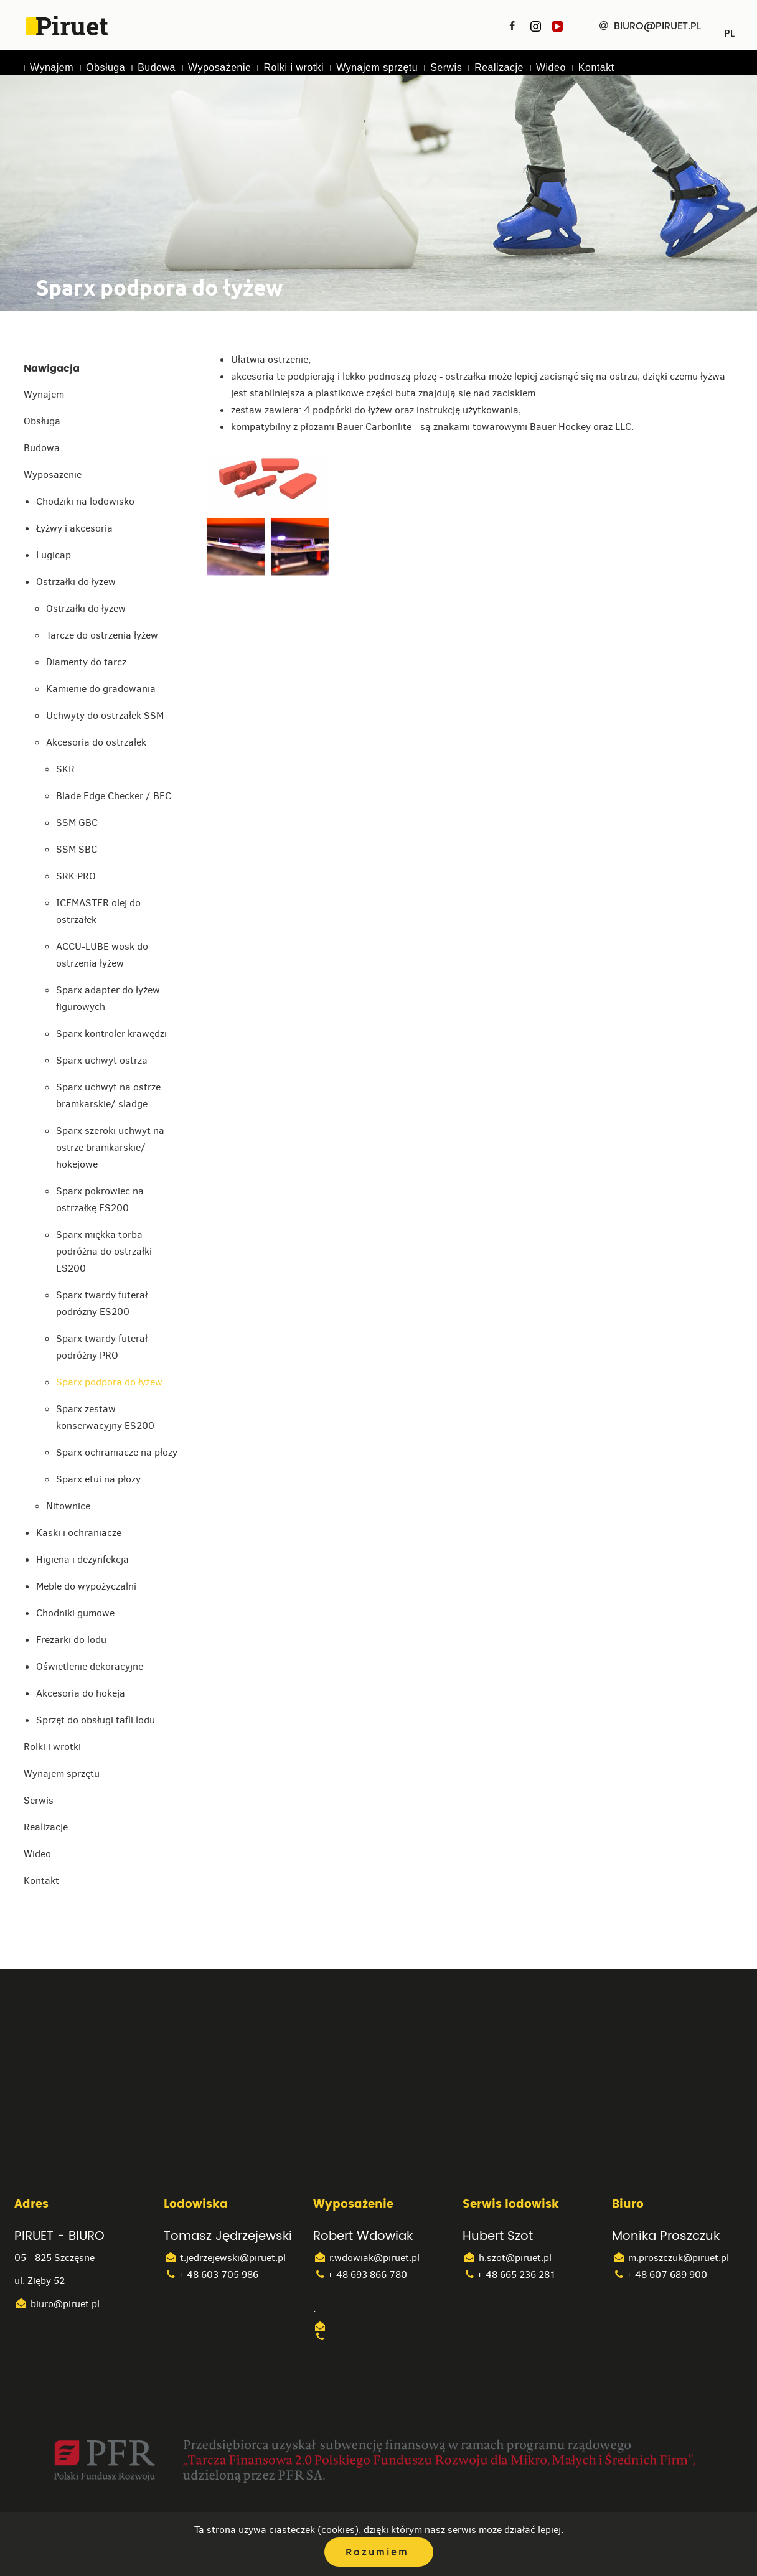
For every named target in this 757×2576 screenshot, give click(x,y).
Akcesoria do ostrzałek (96, 742)
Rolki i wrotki (293, 67)
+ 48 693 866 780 (360, 2274)
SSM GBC (77, 822)
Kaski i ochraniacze (78, 1532)
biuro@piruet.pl (57, 2303)
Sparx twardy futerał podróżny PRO (102, 1347)
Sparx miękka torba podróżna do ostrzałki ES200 (104, 1251)
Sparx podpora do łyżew (109, 1382)
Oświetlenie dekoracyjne (89, 1666)
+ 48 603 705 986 (211, 2274)
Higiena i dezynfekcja (82, 1559)
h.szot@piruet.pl (507, 2257)
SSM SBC (76, 849)
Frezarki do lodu (71, 1639)
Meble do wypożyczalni (86, 1586)
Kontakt (596, 67)
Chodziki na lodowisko (85, 501)
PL (729, 29)
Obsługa (105, 67)
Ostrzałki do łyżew (76, 581)
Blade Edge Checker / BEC (113, 795)
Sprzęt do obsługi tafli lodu (95, 1719)
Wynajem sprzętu (377, 67)
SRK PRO (76, 876)
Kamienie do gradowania (101, 688)
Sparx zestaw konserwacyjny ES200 (105, 1417)
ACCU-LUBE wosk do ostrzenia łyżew (102, 955)
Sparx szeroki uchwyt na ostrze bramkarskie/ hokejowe (110, 1147)
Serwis (446, 67)
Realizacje (499, 67)
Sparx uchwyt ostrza (102, 1060)
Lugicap (53, 554)
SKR (65, 768)
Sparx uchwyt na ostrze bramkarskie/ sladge (108, 1095)
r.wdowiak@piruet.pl (366, 2257)
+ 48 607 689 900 (659, 2274)
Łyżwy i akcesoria (74, 528)
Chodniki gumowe (75, 1612)
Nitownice (68, 1505)
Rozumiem (377, 2552)
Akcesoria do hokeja (80, 1693)
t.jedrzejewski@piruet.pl (225, 2257)
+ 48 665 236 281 (509, 2274)
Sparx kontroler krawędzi (111, 1033)
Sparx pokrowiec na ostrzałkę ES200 (100, 1199)
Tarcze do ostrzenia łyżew (102, 635)
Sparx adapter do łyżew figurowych (108, 998)
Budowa (157, 67)
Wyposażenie (219, 67)
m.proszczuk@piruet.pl (670, 2257)
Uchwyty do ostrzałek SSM (105, 715)
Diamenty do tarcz (86, 661)
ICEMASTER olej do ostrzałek (98, 911)
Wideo (551, 67)
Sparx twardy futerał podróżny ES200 (102, 1303)
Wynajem (51, 67)
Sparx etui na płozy (98, 1479)
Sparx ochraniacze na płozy (116, 1452)
